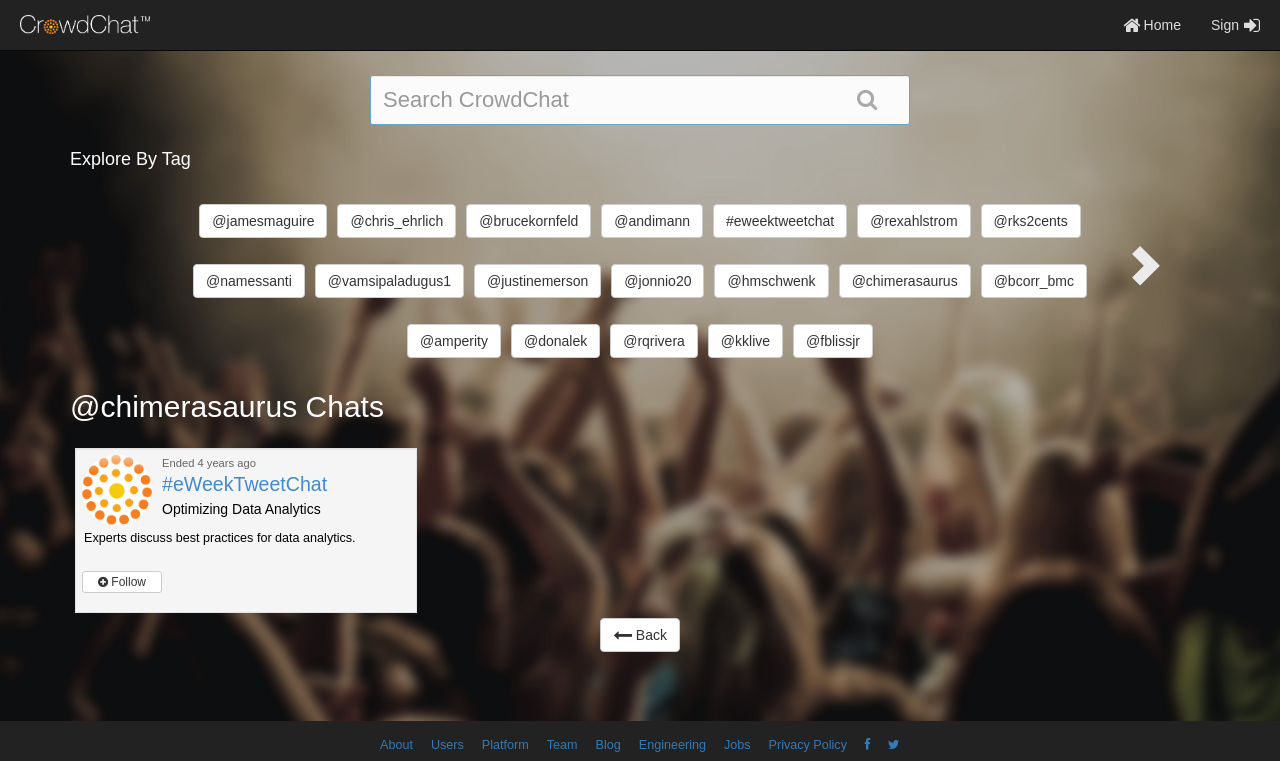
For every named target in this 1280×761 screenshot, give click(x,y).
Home (1152, 25)
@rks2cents (1031, 221)
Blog (608, 745)
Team (562, 745)
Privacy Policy (808, 745)
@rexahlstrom (913, 221)
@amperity (454, 341)
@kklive (745, 341)
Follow (122, 582)
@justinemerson (537, 281)
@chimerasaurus (905, 281)
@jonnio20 (657, 281)
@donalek (555, 341)
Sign (1235, 25)
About (396, 745)
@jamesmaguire (263, 221)
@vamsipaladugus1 (389, 281)
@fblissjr (833, 341)
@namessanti (249, 281)
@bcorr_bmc (1034, 281)
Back (640, 635)
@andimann (652, 221)
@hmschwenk (771, 281)
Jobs (737, 745)
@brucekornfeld (528, 221)
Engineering (672, 745)
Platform (505, 745)
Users (447, 745)
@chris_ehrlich (396, 221)
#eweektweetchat (780, 221)
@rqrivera (654, 341)
